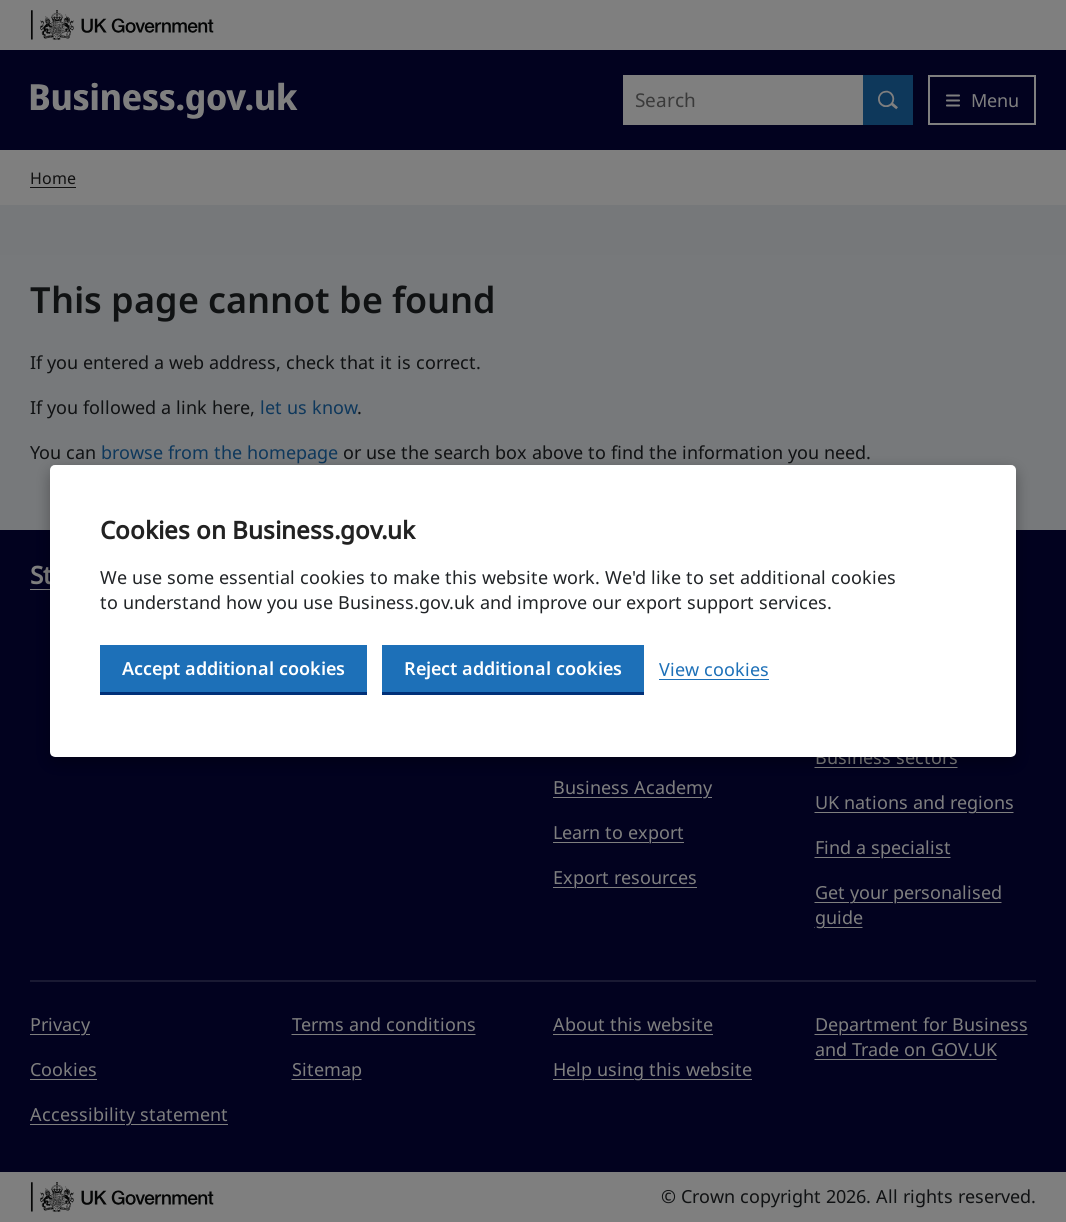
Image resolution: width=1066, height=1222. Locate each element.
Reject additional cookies (513, 668)
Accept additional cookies (233, 668)
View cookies (714, 669)
